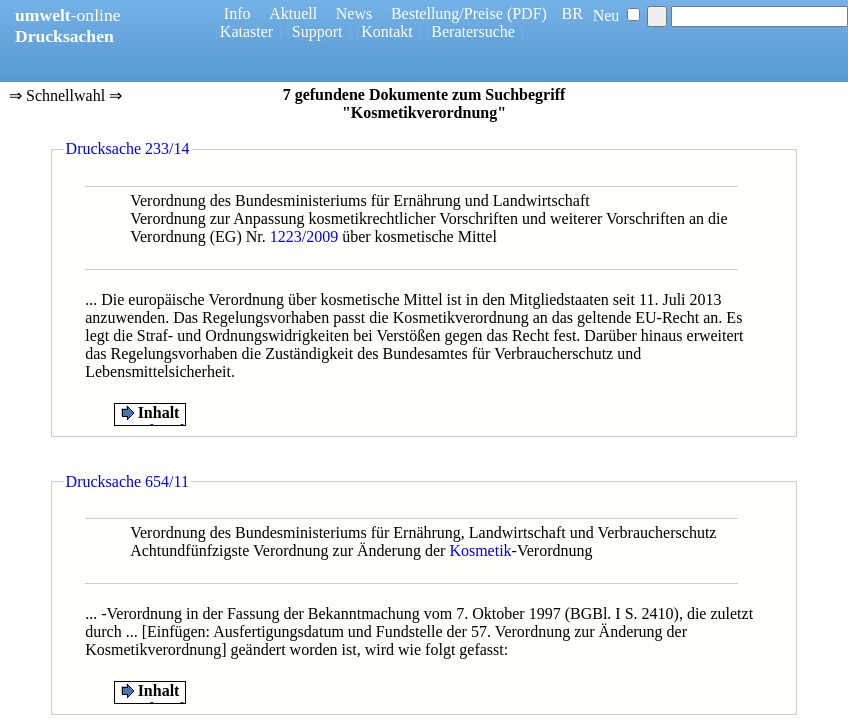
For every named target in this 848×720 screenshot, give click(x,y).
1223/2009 (304, 236)
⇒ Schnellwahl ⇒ (65, 97)
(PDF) (527, 13)
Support (317, 31)
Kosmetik (480, 550)
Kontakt (387, 31)
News (354, 13)
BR (572, 13)
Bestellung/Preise (447, 13)
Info (237, 13)
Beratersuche (473, 31)
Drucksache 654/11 (127, 481)
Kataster (246, 31)
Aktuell (293, 13)
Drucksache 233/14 (128, 148)
